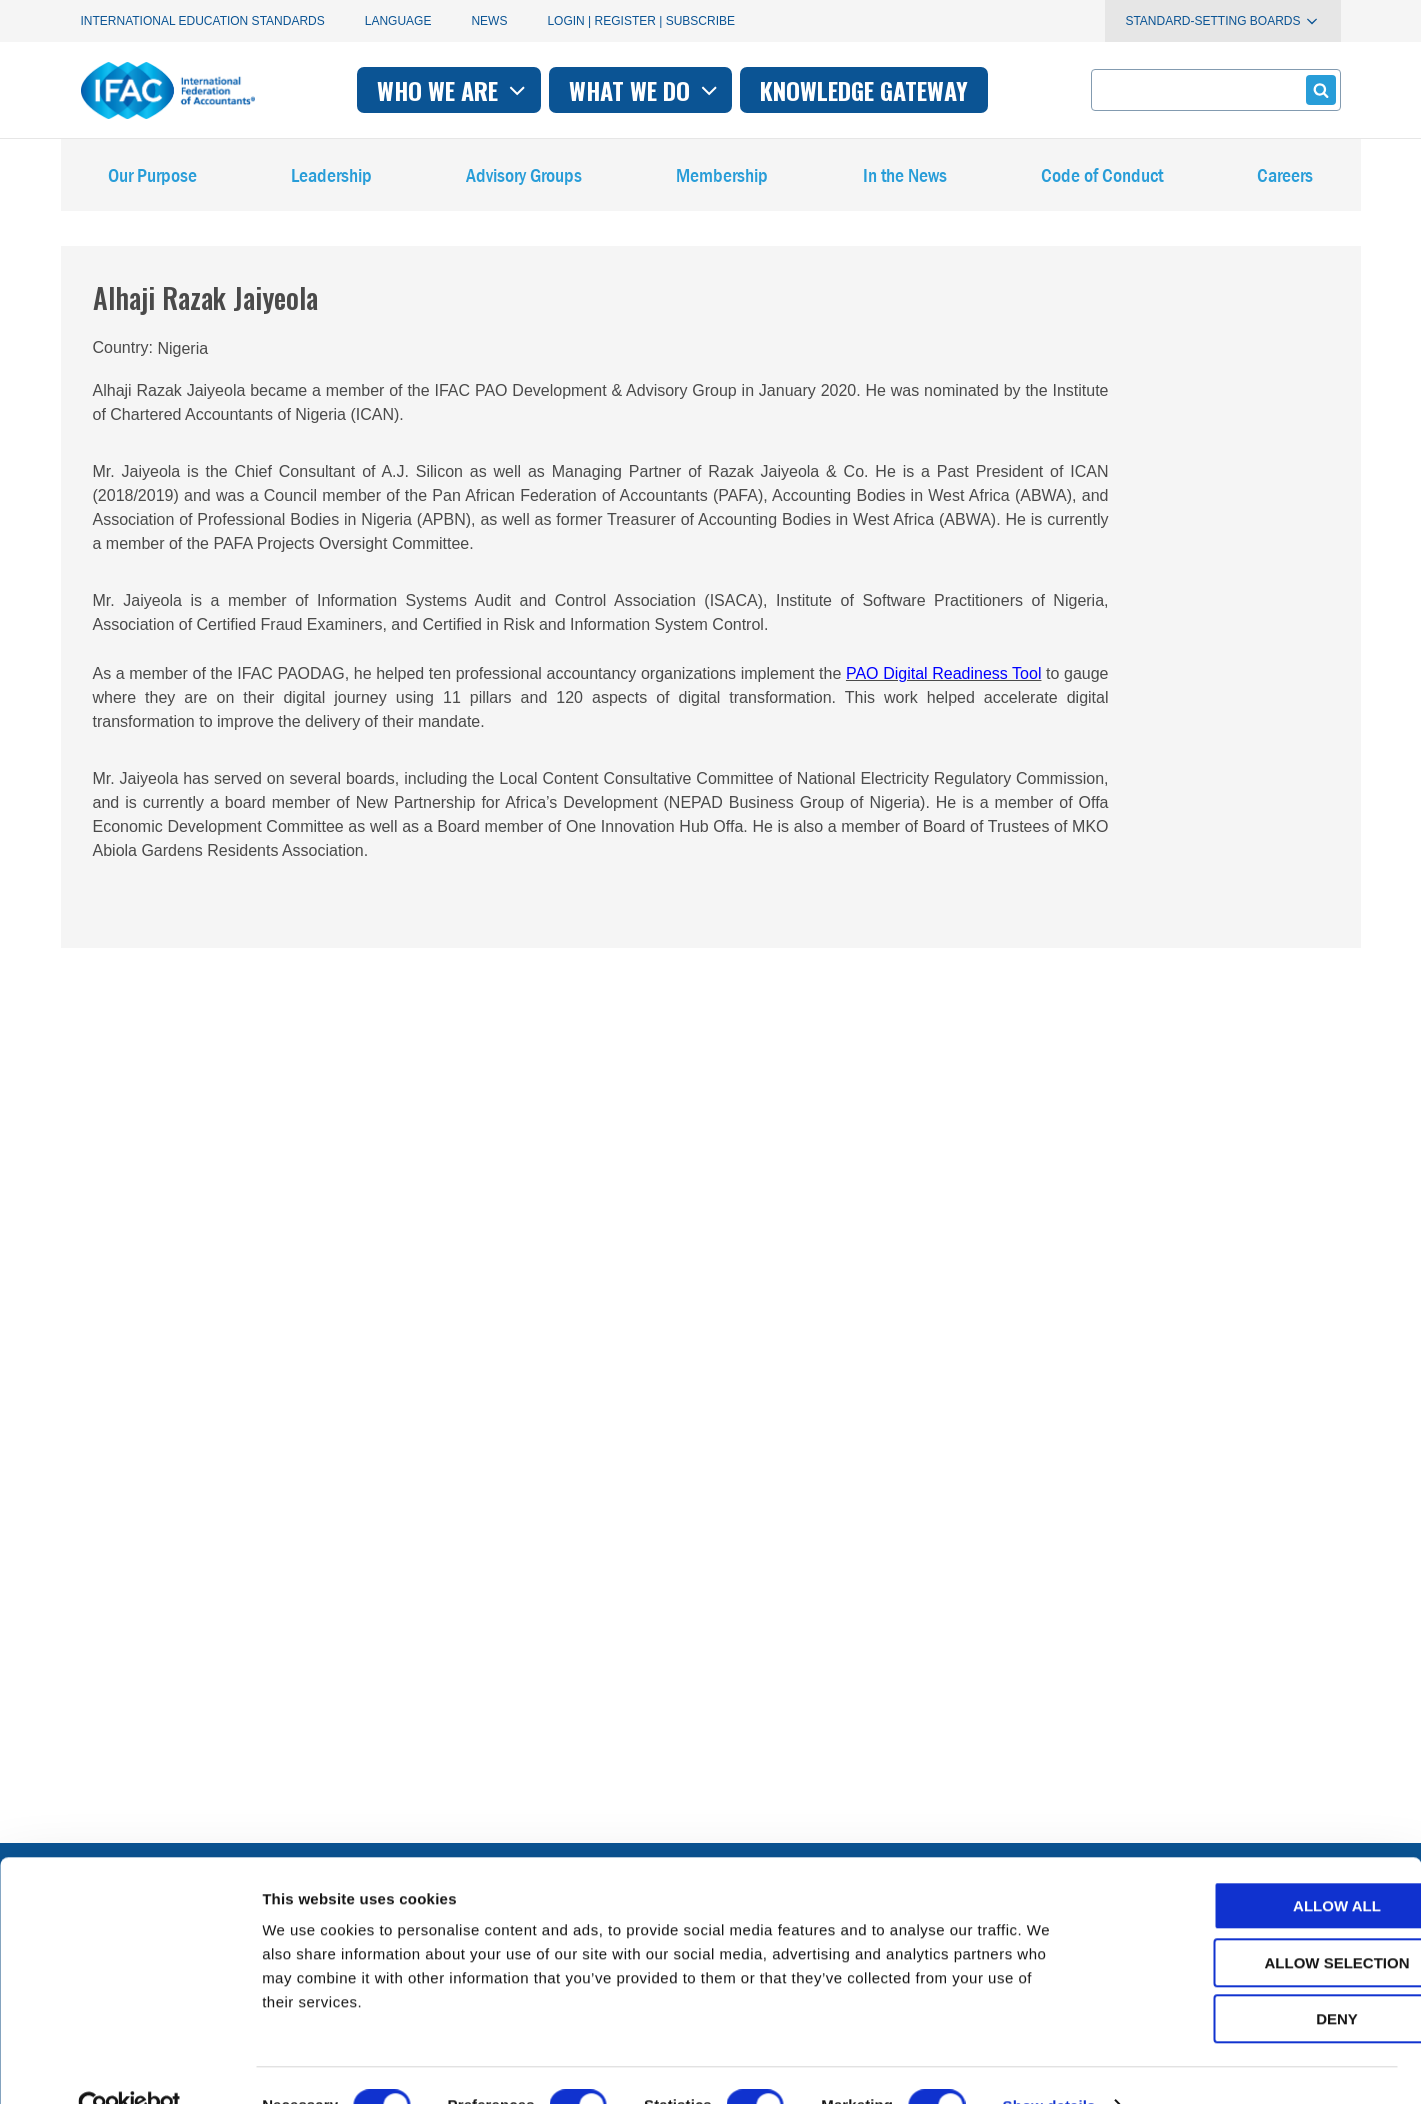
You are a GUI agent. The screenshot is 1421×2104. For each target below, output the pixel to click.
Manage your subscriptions (172, 1734)
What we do (645, 90)
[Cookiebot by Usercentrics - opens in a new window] (129, 2065)
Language (398, 21)
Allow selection (1254, 1921)
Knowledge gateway (864, 90)
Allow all (1254, 1864)
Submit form (1317, 89)
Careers (1285, 179)
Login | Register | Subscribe (641, 21)
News (489, 21)
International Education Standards (203, 21)
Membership (722, 179)
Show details (1049, 2064)
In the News (905, 179)
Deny (1254, 1977)
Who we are (453, 90)
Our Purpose (152, 179)
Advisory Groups (524, 179)
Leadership (331, 179)
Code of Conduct (1102, 179)
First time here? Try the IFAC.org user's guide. (240, 1783)
